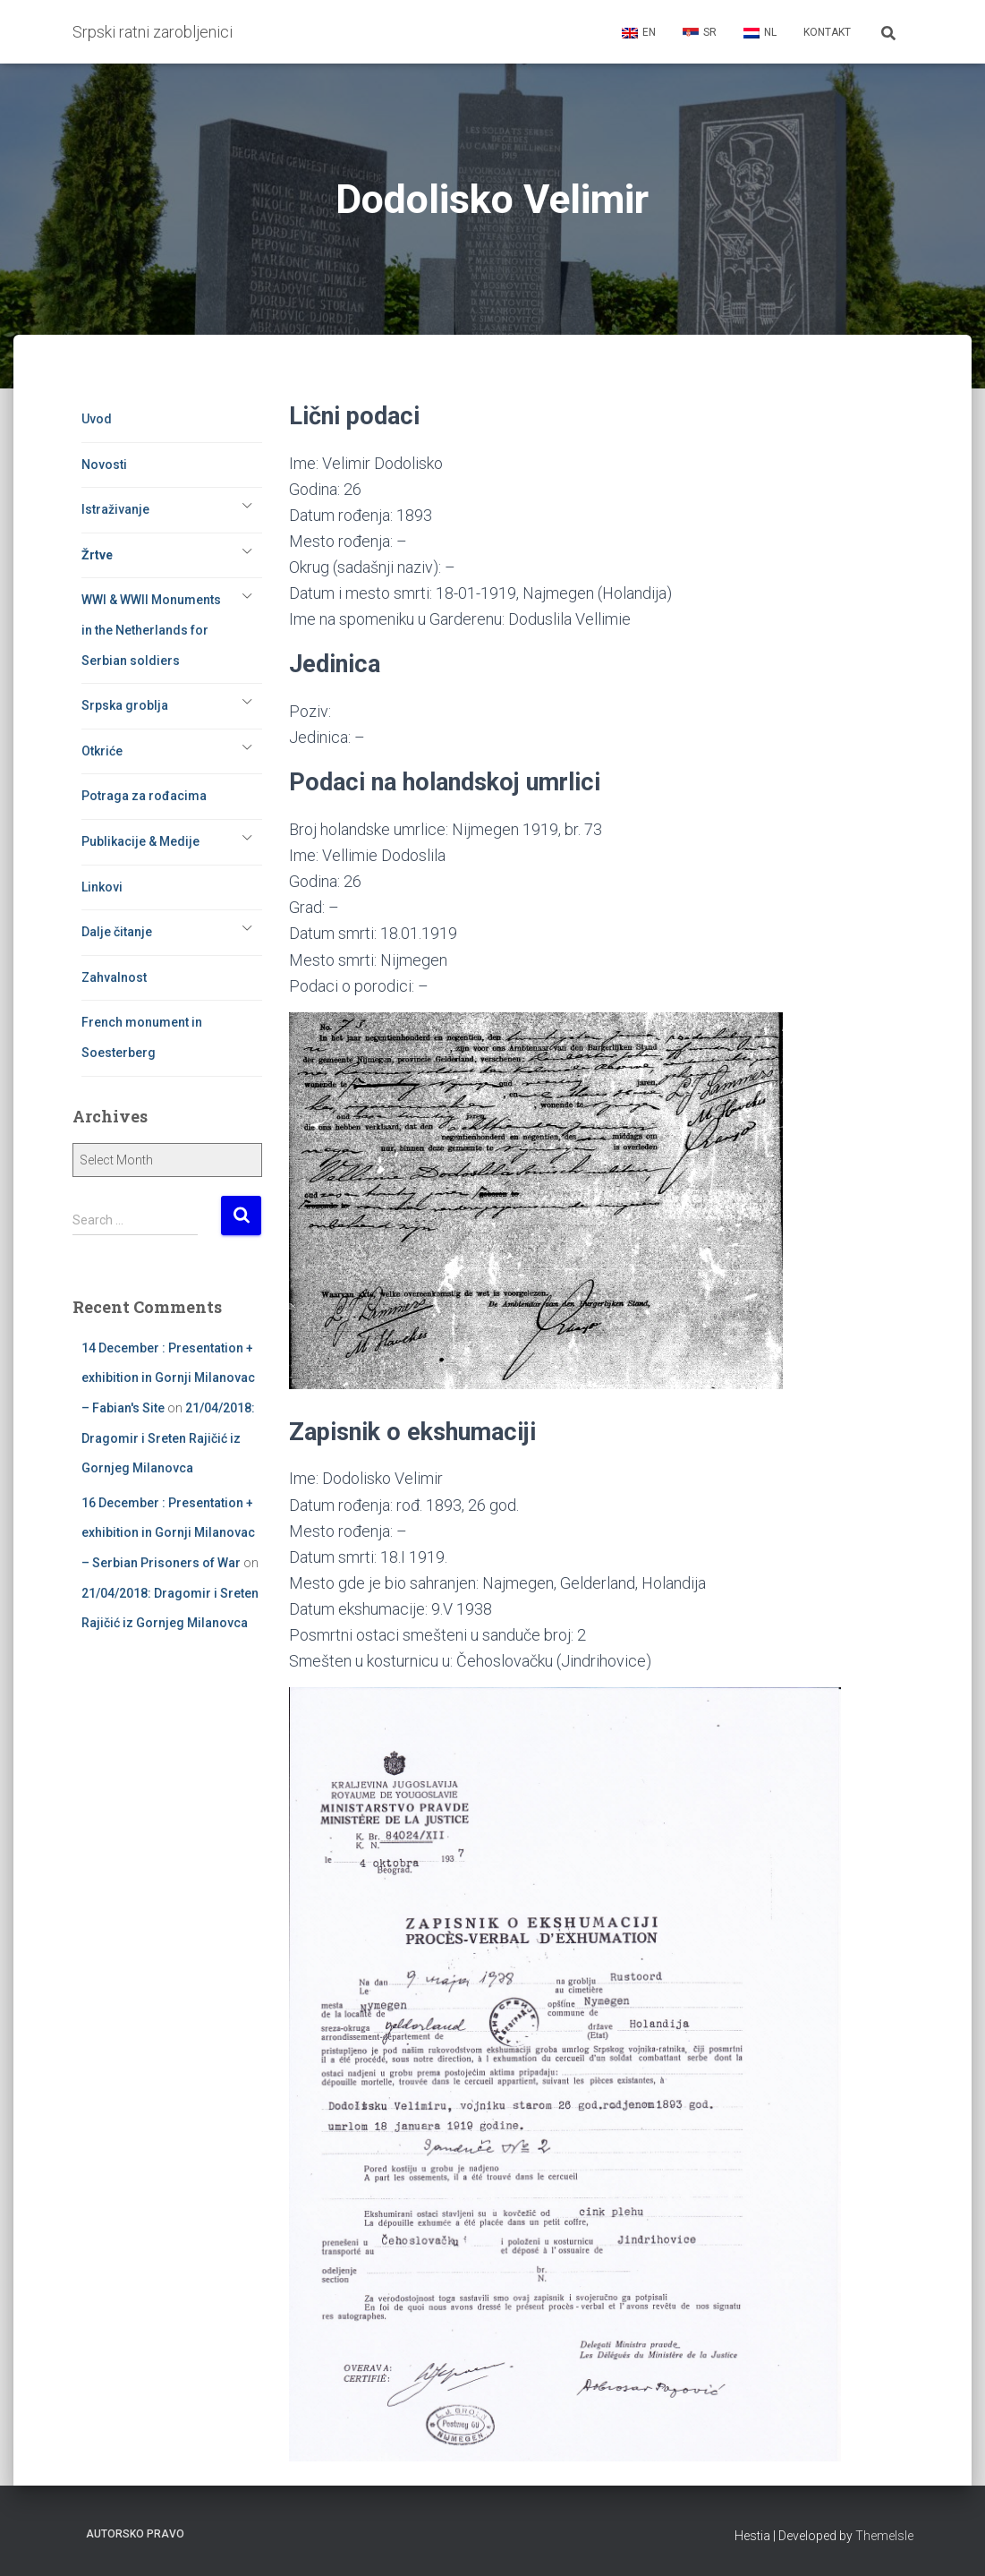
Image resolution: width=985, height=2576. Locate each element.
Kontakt (827, 32)
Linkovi (102, 887)
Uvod (96, 419)
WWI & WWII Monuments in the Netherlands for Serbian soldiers (151, 630)
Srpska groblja (124, 705)
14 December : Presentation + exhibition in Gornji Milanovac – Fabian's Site (168, 1378)
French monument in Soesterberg (141, 1037)
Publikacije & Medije (140, 841)
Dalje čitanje (116, 932)
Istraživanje (115, 509)
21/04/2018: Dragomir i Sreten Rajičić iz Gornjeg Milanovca (168, 1438)
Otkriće (102, 751)
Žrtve (97, 555)
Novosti (104, 464)
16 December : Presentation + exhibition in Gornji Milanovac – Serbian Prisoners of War (168, 1533)
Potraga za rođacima (144, 796)
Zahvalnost (114, 977)
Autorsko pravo (135, 2534)
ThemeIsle (884, 2536)
